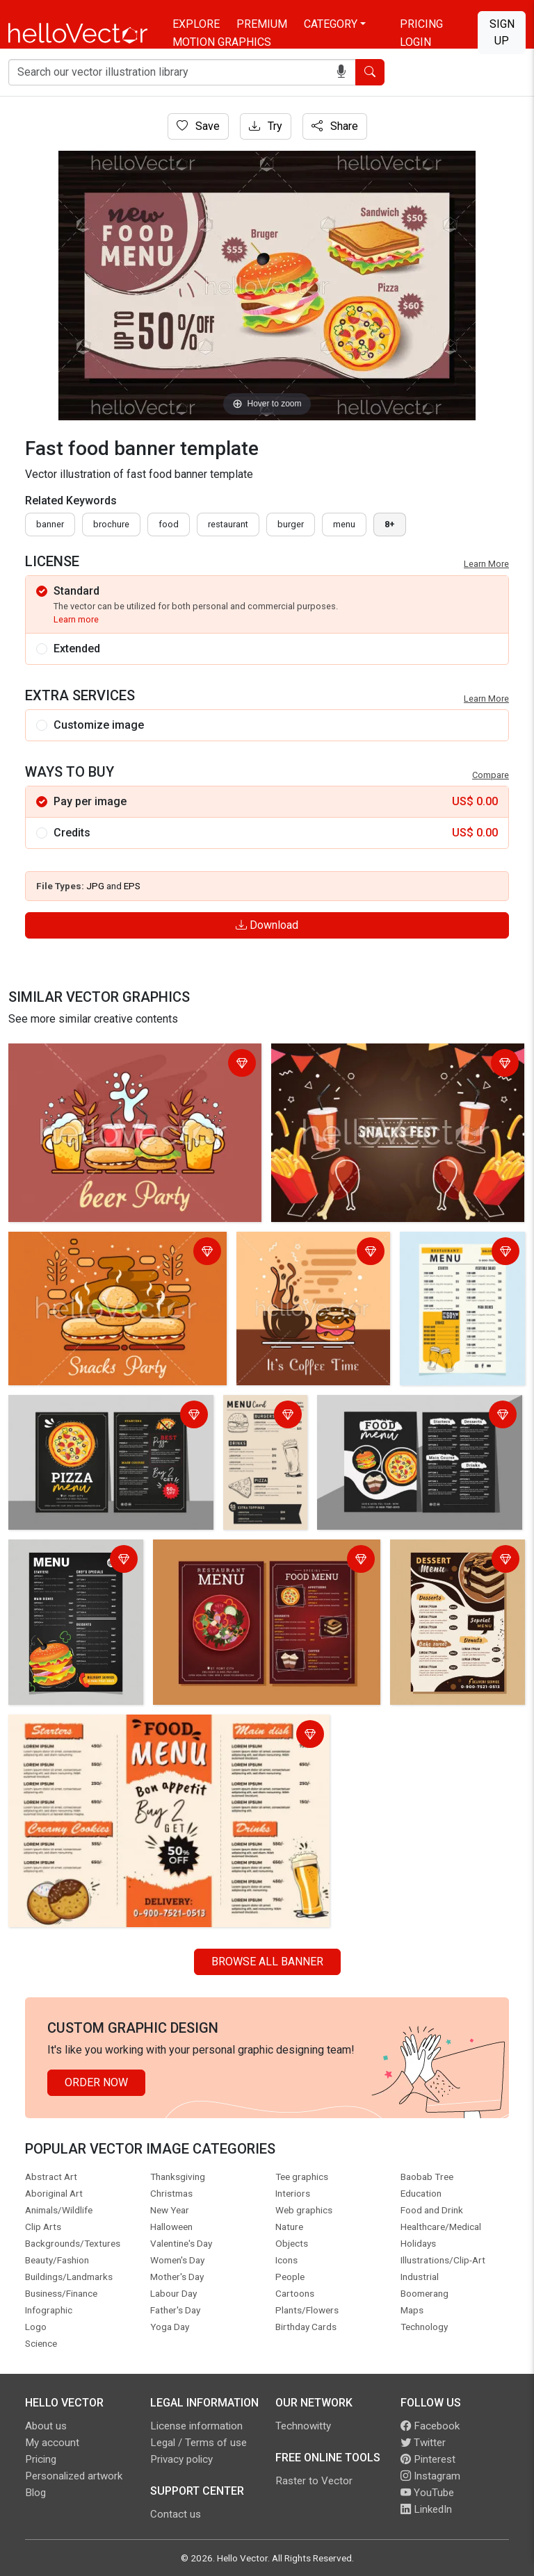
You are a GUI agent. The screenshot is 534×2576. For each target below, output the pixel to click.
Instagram (430, 2476)
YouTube (427, 2492)
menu (344, 524)
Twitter (423, 2442)
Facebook (430, 2426)
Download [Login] (267, 925)
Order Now (96, 2082)
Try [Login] (265, 126)
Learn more (76, 619)
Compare (490, 775)
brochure (111, 524)
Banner (50, 524)
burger (290, 524)
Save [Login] (198, 126)
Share (335, 126)
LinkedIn (426, 2509)
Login (415, 42)
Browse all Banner (267, 1961)
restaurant (228, 524)
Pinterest (427, 2459)
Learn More (486, 564)
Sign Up (502, 32)
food (169, 524)
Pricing (421, 24)
